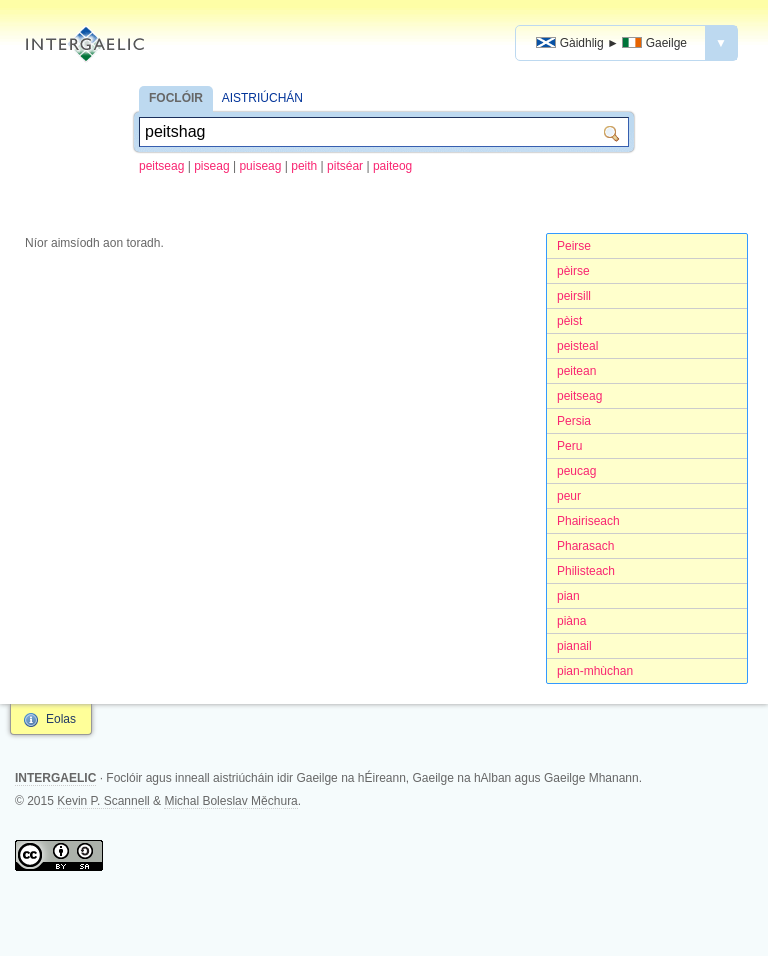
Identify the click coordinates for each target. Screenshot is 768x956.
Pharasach (585, 546)
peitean (576, 371)
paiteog (392, 166)
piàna (571, 621)
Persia (574, 421)
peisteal (577, 346)
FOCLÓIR (176, 98)
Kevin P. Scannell (103, 801)
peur (569, 496)
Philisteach (586, 571)
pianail (574, 646)
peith (304, 166)
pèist (569, 321)
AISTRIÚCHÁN (262, 98)
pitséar (345, 166)
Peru (569, 446)
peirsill (574, 296)
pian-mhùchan (595, 671)
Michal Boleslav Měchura (230, 801)
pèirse (573, 271)
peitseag (161, 166)
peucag (576, 471)
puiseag (260, 166)
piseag (211, 166)
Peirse (574, 246)
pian (568, 596)
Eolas (61, 719)
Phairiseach (588, 521)
